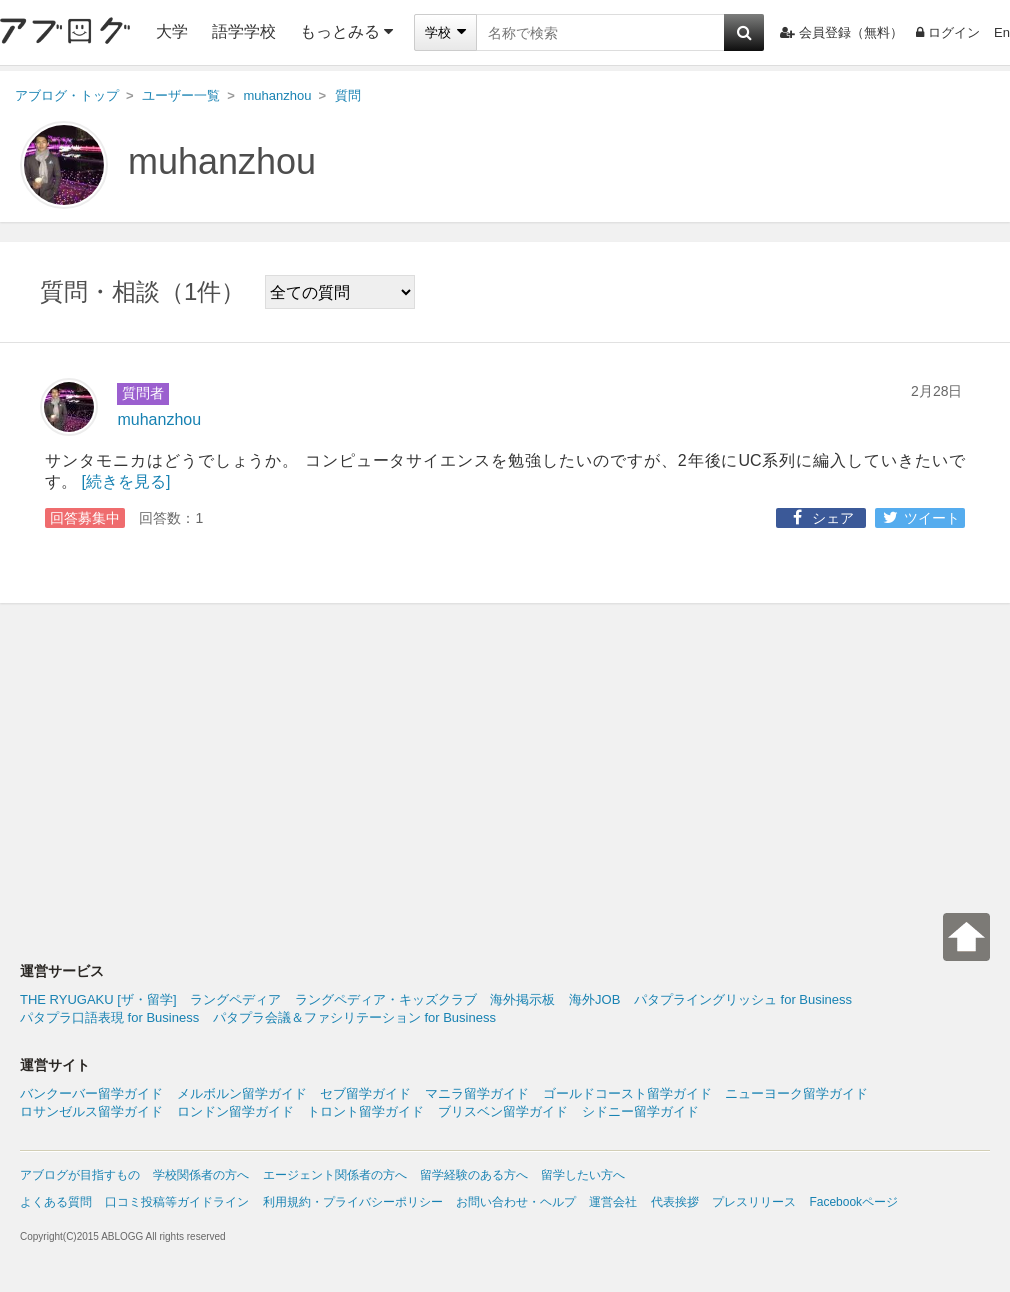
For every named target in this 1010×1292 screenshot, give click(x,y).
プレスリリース (754, 1202)
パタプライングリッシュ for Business (743, 999)
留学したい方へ (583, 1175)
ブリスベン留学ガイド (503, 1111)
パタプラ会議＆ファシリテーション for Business (354, 1017)
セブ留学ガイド (365, 1093)
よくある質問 (56, 1202)
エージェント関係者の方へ (335, 1175)
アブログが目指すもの (80, 1175)
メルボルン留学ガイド (242, 1093)
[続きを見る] (125, 481)
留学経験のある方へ (474, 1175)
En (1002, 32)
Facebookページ (853, 1202)
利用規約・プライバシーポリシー (353, 1202)
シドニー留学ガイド (640, 1111)
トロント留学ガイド (365, 1111)
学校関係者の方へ (201, 1175)
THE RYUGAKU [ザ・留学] (98, 999)
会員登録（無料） (841, 32)
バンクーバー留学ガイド (91, 1093)
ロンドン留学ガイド (235, 1111)
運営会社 (613, 1202)
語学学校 (244, 31)
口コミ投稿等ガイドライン (177, 1202)
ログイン (948, 32)
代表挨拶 (675, 1202)
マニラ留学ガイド (477, 1093)
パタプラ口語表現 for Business (109, 1017)
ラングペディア (235, 999)
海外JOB (594, 999)
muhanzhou (222, 161)
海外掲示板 (522, 999)
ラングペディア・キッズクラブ (386, 999)
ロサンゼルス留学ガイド (91, 1111)
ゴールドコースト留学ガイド (627, 1093)
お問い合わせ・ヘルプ (516, 1202)
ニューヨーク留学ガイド (796, 1093)
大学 (172, 31)
